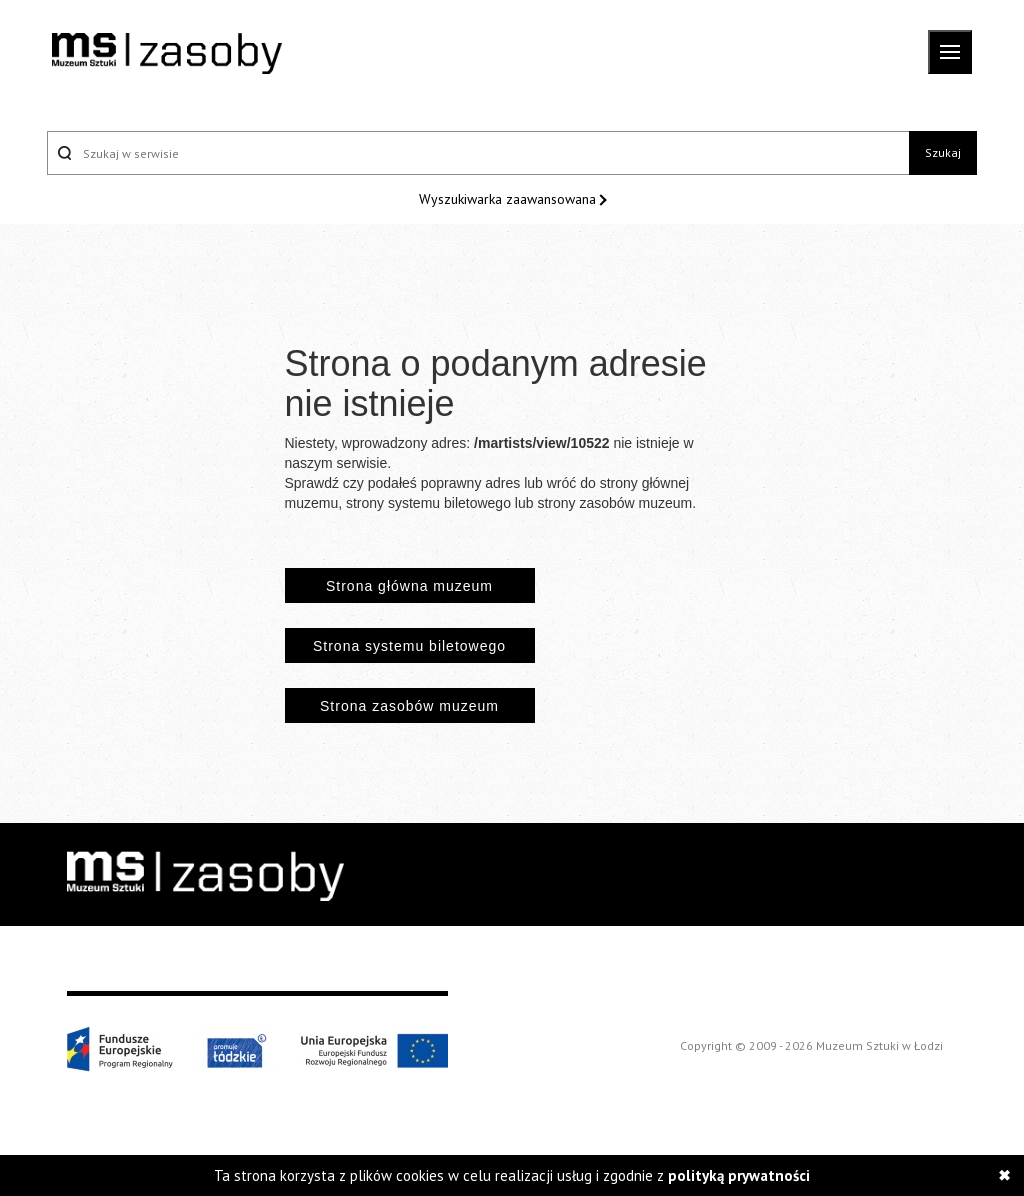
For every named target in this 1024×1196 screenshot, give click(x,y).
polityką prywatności (739, 1175)
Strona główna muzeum (409, 586)
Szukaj (943, 152)
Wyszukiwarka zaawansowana (509, 199)
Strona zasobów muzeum (409, 706)
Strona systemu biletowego (409, 646)
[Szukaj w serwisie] (478, 153)
